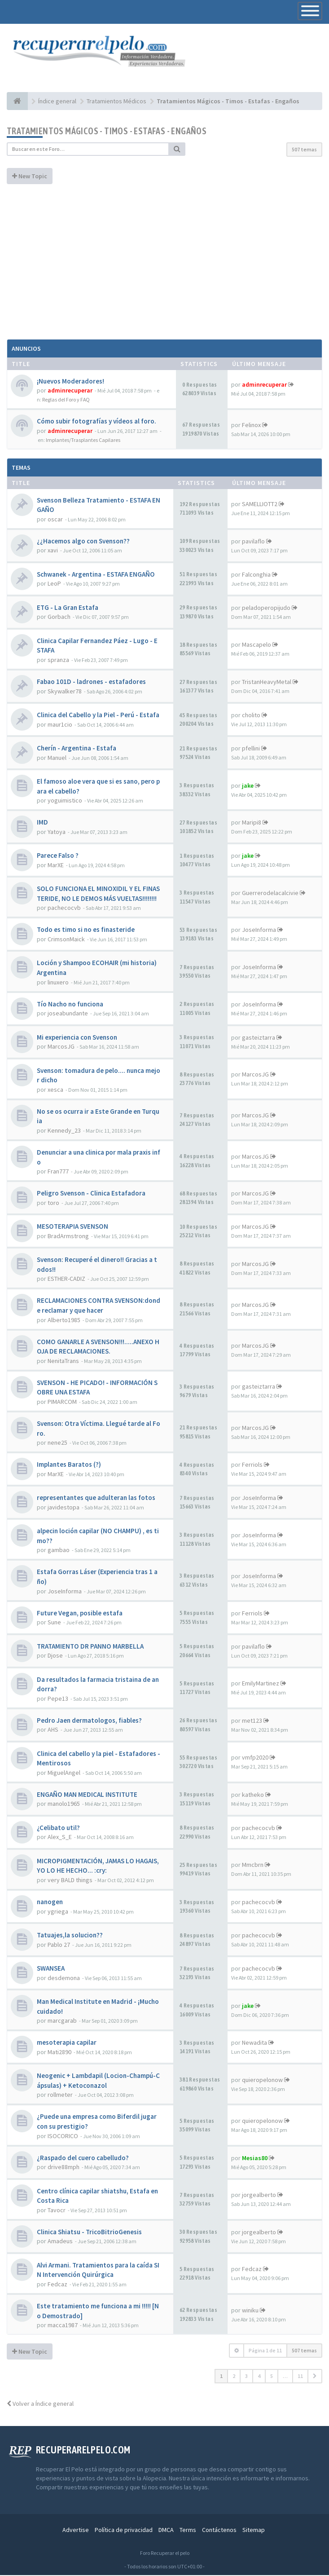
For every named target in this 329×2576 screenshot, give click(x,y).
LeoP (54, 584)
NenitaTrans (63, 1361)
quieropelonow (262, 2080)
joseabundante (68, 1014)
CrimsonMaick (66, 940)
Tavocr (57, 2210)
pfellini (251, 749)
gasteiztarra (258, 1038)
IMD (42, 823)
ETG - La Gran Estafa (67, 608)
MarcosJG (61, 1047)
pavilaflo (253, 542)
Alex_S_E (60, 1838)
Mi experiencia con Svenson (77, 1037)
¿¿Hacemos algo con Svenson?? (83, 541)
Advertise (75, 2531)
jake (248, 786)
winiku (250, 2311)
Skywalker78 (65, 692)
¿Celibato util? (58, 1828)
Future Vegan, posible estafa (80, 1613)
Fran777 (58, 1172)
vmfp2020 (255, 1758)
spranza (58, 661)
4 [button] (259, 2376)
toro (53, 1203)
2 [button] (233, 2376)
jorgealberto (259, 2196)
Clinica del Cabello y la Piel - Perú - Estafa (98, 715)
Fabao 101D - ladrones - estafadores (91, 682)
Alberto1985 (64, 1320)
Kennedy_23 (64, 1131)
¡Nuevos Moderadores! (70, 381)
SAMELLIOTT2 (259, 505)
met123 (252, 1721)
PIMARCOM (62, 1402)
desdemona (64, 1978)
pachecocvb (64, 908)
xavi (53, 551)
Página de (265, 2351)
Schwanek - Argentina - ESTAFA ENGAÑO (96, 574)
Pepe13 (58, 1699)
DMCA (166, 2531)
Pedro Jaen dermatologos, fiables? (89, 1720)
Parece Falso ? (58, 856)
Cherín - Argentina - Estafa (76, 749)
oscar (55, 520)
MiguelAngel (64, 1773)
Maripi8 (251, 823)
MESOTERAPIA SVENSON (72, 1227)
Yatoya (57, 832)
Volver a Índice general (40, 2404)
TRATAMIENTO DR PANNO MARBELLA (90, 1646)
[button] (314, 2377)
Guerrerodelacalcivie (270, 893)
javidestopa (63, 1508)
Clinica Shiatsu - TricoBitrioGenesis (89, 2232)
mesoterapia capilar (67, 2043)
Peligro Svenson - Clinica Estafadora (91, 1194)
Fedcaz (57, 2285)
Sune (54, 1623)
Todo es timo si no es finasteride (86, 930)
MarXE (56, 865)
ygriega (58, 1912)
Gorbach (59, 617)
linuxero (58, 983)
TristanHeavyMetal (266, 683)
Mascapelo (256, 645)
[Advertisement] (164, 261)
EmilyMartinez (260, 1684)
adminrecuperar (70, 391)
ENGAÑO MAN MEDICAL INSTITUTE (87, 1795)
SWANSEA (51, 1969)
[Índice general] (17, 101)
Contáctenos (219, 2531)
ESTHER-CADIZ (66, 1279)
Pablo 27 (59, 1945)
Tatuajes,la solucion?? (70, 1936)
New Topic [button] (29, 176)
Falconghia (256, 575)
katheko (253, 1795)
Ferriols (252, 1465)
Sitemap (253, 2531)
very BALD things (70, 1881)
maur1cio (60, 725)
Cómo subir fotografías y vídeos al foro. (96, 422)
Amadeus (60, 2242)
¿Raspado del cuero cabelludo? (83, 2158)
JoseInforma (259, 930)
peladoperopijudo (266, 608)
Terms (188, 2531)
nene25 (57, 1443)
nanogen (50, 1902)
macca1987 (63, 2326)
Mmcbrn (252, 1865)
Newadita (254, 2043)
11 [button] (300, 2376)
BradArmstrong (68, 1236)
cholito (251, 716)
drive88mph (63, 2168)
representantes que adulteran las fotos (96, 1498)
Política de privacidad (124, 2531)
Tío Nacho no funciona (70, 1004)
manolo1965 (64, 1804)
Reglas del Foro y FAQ (66, 400)
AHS (53, 1730)
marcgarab (62, 2021)
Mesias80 (255, 2158)
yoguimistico (65, 801)
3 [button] (246, 2376)
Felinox (251, 425)
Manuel (57, 758)
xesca (55, 1090)
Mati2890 (59, 2052)
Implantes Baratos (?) (69, 1465)
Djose (55, 1656)
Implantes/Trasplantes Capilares (83, 440)
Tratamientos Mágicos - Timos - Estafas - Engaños (106, 131)
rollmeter (60, 2095)
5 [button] (271, 2376)
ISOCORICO (63, 2136)
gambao (59, 1551)
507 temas (304, 149)
